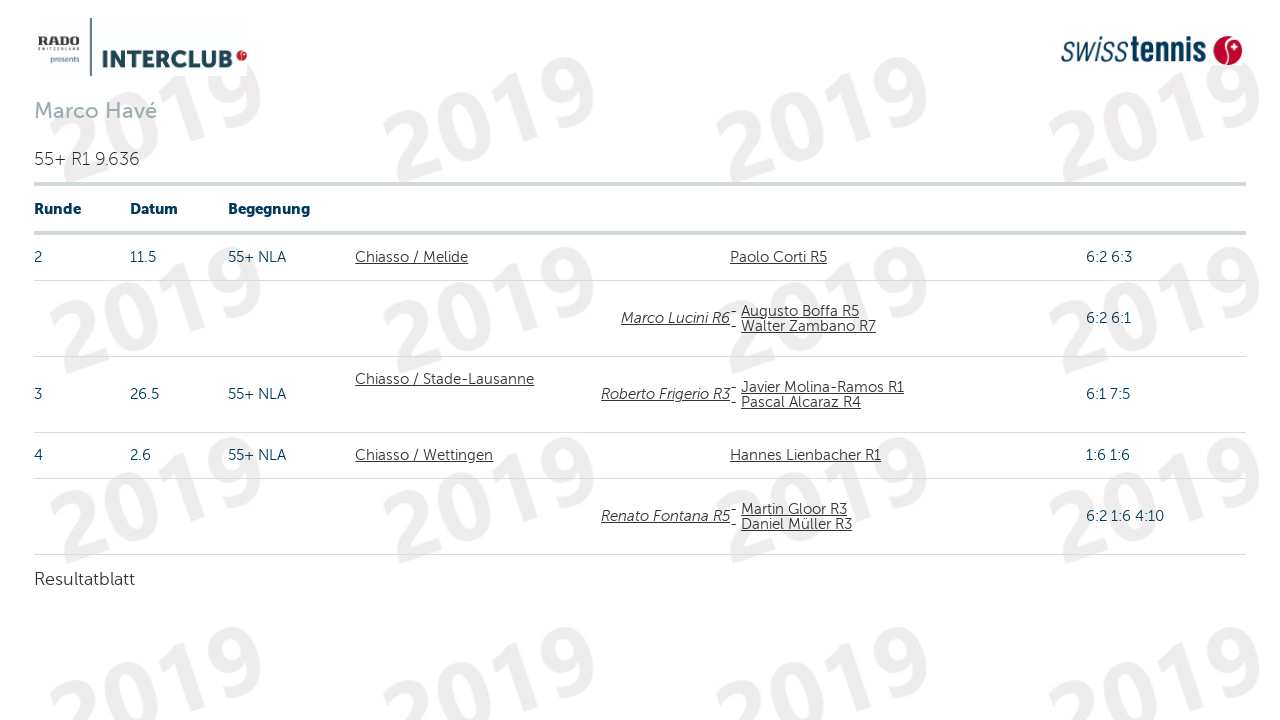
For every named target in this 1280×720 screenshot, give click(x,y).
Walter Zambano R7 (808, 326)
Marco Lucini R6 (675, 318)
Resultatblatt (84, 579)
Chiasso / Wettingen (424, 455)
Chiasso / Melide (411, 257)
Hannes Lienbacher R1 (805, 455)
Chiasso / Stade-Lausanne (444, 379)
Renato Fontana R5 (665, 516)
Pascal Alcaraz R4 (801, 402)
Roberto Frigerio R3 (665, 394)
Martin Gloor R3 (794, 509)
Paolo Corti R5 (778, 257)
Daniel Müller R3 (796, 524)
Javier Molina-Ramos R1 (822, 387)
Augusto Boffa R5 (800, 311)
